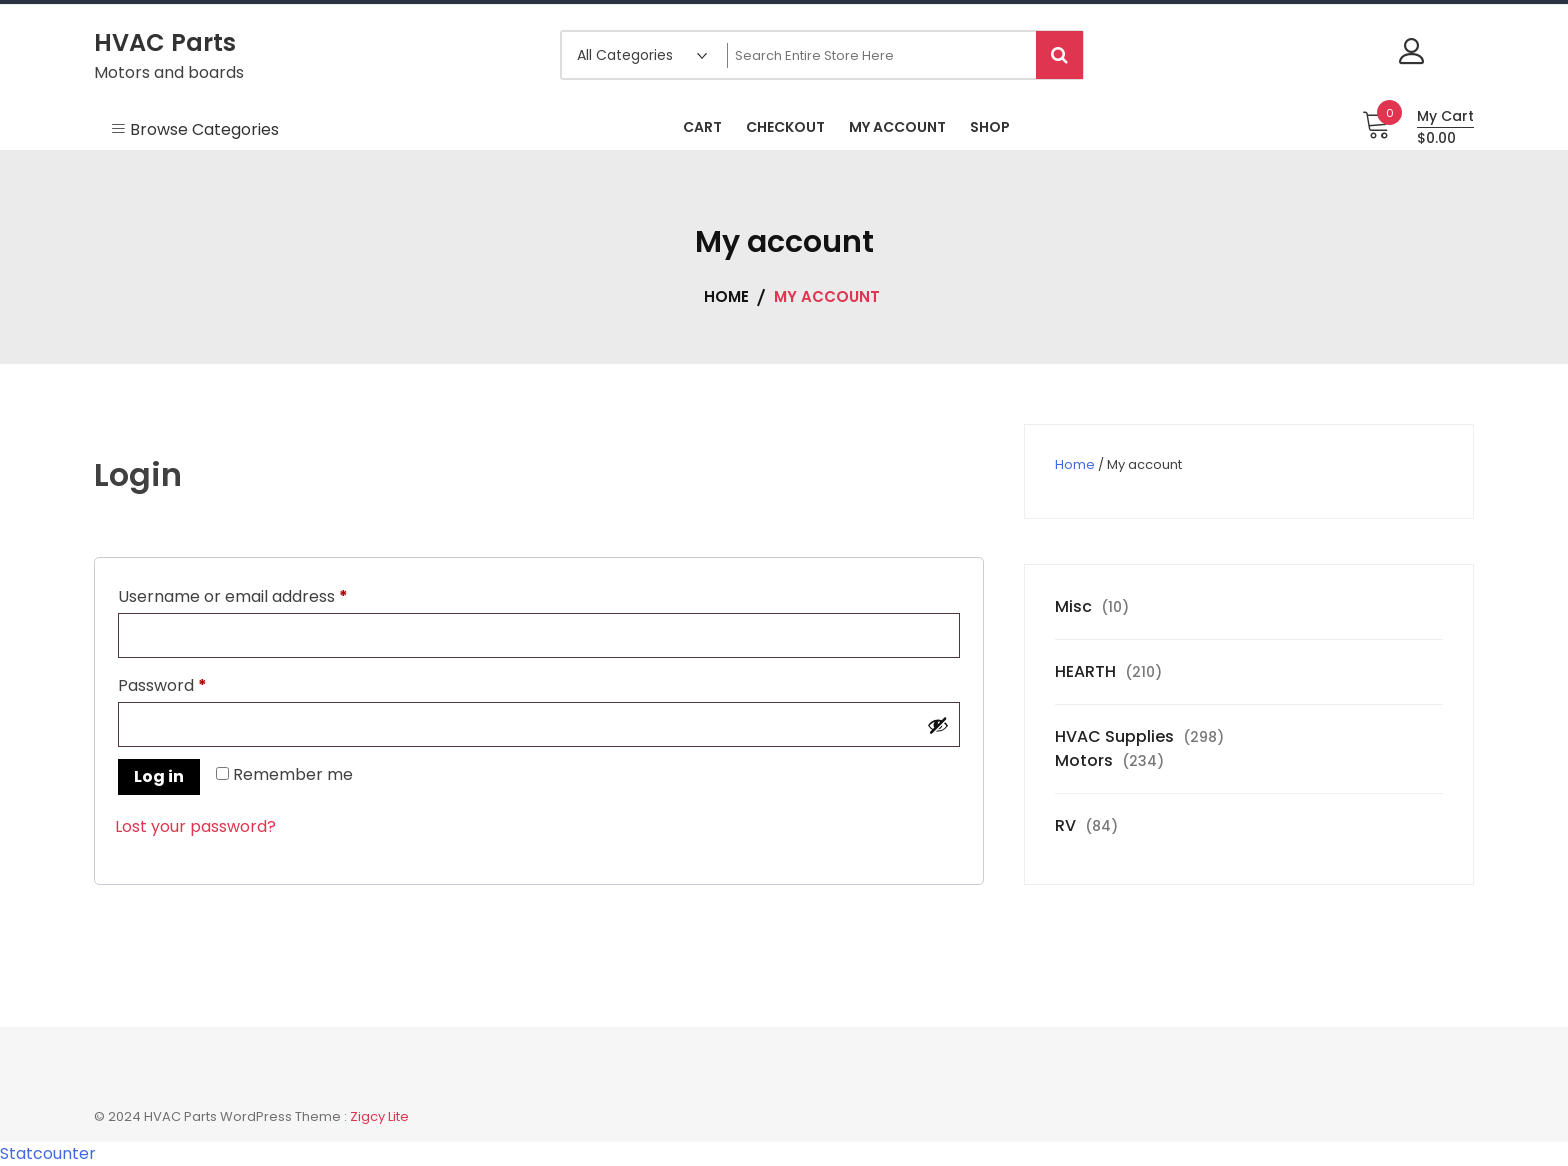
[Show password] (938, 725)
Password (196, 683)
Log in (159, 776)
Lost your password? (195, 826)
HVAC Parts (165, 42)
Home (1075, 464)
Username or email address (267, 594)
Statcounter (48, 1153)
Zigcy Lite (379, 1116)
